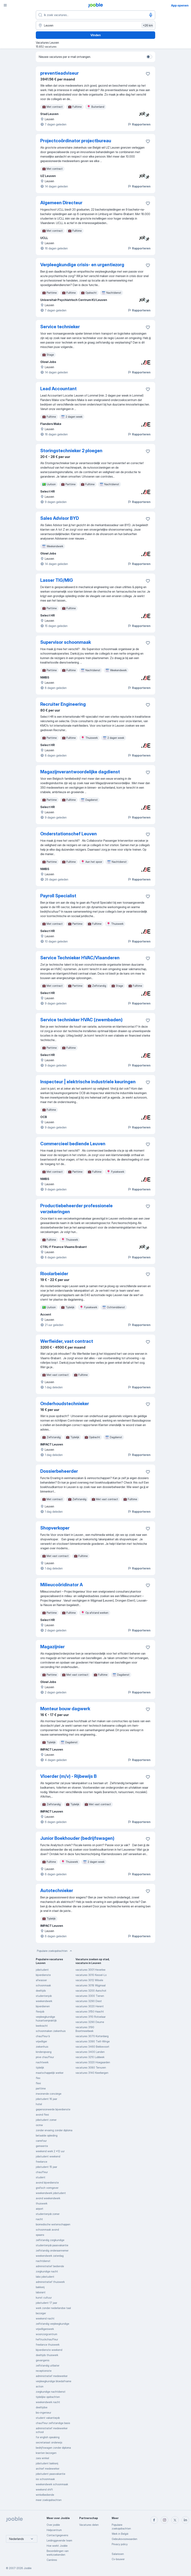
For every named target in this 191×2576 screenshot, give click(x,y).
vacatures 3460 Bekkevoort (92, 2046)
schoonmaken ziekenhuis (51, 2030)
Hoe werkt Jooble (57, 2545)
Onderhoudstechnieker (64, 1403)
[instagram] (164, 2520)
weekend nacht (45, 2318)
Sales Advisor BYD (59, 518)
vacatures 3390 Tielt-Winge (93, 2041)
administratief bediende (50, 2266)
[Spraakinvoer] (150, 15)
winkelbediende (45, 2494)
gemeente (42, 2146)
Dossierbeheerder (59, 1471)
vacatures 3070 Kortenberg (92, 2036)
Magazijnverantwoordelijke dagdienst (80, 771)
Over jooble (53, 2524)
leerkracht (42, 2025)
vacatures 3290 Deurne (90, 2022)
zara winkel (42, 2458)
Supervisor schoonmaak (65, 642)
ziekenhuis (42, 2046)
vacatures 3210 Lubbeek (90, 2057)
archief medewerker (47, 2468)
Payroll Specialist (58, 895)
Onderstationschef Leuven (68, 833)
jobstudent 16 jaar (46, 2098)
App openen (180, 5)
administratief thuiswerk (50, 2281)
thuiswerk (41, 2203)
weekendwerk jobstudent (51, 2193)
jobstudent (42, 1969)
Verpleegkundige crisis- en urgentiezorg (82, 264)
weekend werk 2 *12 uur (50, 2151)
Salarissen (118, 2553)
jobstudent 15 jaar (46, 2166)
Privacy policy (120, 2544)
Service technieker (60, 326)
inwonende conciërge (48, 2093)
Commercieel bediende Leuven (72, 1143)
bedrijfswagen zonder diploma (53, 2447)
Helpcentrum (54, 2530)
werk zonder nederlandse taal (53, 2308)
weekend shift (44, 2489)
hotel (39, 2104)
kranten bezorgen (46, 2452)
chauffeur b (43, 2036)
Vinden (95, 35)
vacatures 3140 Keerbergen (92, 2072)
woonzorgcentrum (46, 2334)
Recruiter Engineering (63, 704)
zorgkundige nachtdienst (50, 2391)
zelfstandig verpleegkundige (52, 2323)
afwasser (41, 1980)
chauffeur (42, 2172)
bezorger (41, 2313)
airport (39, 2208)
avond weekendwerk (48, 2198)
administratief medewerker (52, 2376)
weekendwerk (44, 2001)
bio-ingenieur (43, 2412)
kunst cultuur (44, 2297)
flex (38, 2078)
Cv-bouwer (118, 2559)
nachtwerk (42, 2062)
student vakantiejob (48, 2417)
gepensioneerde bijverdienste (53, 2109)
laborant (41, 2292)
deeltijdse (41, 2407)
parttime (41, 2088)
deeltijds (41, 1990)
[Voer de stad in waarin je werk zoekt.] (95, 25)
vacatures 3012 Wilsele (89, 1980)
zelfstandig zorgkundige (50, 2240)
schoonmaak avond (47, 2229)
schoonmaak (43, 1985)
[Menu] (5, 5)
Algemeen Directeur (61, 202)
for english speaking (48, 2437)
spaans (40, 2234)
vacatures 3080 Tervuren (91, 2067)
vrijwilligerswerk (45, 2328)
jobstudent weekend (48, 2156)
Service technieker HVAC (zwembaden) (81, 1019)
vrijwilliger (41, 2041)
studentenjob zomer (48, 2213)
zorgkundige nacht (47, 2271)
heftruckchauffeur (47, 2339)
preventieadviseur (59, 73)
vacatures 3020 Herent (90, 2006)
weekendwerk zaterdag (50, 2255)
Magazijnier (52, 1646)
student (40, 2177)
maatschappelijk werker (49, 2072)
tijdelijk (40, 2067)
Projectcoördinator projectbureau (75, 140)
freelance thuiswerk (48, 2344)
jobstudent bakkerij (47, 2463)
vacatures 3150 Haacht (90, 2011)
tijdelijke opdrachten (48, 2396)
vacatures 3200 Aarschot (91, 1990)
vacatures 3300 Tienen (90, 1995)
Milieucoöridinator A (61, 1584)
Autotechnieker (56, 1890)
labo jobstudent (45, 2276)
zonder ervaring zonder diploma (54, 2130)
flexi (38, 2083)
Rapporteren (139, 124)
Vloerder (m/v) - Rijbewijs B (68, 1776)
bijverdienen (43, 2006)
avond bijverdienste (47, 2182)
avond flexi (42, 2114)
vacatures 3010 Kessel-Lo (91, 1974)
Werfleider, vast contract (66, 1341)
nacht (39, 2219)
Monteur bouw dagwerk (65, 1708)
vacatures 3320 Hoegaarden (93, 2062)
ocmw (39, 2125)
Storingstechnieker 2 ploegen (71, 450)
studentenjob (44, 1995)
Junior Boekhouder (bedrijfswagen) (77, 1838)
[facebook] (154, 2520)
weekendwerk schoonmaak (52, 2484)
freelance (41, 2161)
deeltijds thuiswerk (47, 2355)
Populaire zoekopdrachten (55, 1951)
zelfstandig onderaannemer (52, 2250)
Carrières (52, 2559)
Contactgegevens (57, 2535)
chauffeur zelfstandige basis (53, 2423)
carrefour (41, 2140)
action (39, 2386)
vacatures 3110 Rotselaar (91, 2016)
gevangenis (42, 2360)
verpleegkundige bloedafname (53, 2381)
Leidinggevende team (59, 2540)
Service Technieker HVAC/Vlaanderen (80, 957)
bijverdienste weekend (49, 2349)
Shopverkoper (55, 1528)
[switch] (149, 57)
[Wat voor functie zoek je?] (95, 14)
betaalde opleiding (46, 2135)
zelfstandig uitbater (47, 2365)
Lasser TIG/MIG (56, 580)
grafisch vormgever (47, 2187)
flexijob (40, 2011)
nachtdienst (43, 2261)
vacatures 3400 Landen (90, 2051)
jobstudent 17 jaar (46, 2302)
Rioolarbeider (54, 1273)
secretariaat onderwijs (49, 2442)
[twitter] (175, 2520)
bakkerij (40, 2287)
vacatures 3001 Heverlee (90, 1969)
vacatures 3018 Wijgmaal (91, 1985)
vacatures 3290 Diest (89, 2001)
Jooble (28, 2568)
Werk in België (120, 2533)
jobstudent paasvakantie (50, 2473)
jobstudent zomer (46, 2119)
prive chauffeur (45, 2057)
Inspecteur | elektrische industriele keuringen (88, 1081)
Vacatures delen (89, 2524)
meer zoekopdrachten (49, 2500)
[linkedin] (185, 2520)
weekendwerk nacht (48, 2402)
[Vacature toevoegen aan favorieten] (148, 74)
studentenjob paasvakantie (52, 2245)
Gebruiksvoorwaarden (124, 2539)
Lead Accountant (58, 388)
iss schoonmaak (45, 2479)
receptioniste (43, 2370)
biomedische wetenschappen (53, 2224)
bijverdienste (43, 1974)
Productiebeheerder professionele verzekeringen (76, 1208)
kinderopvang (43, 2051)
